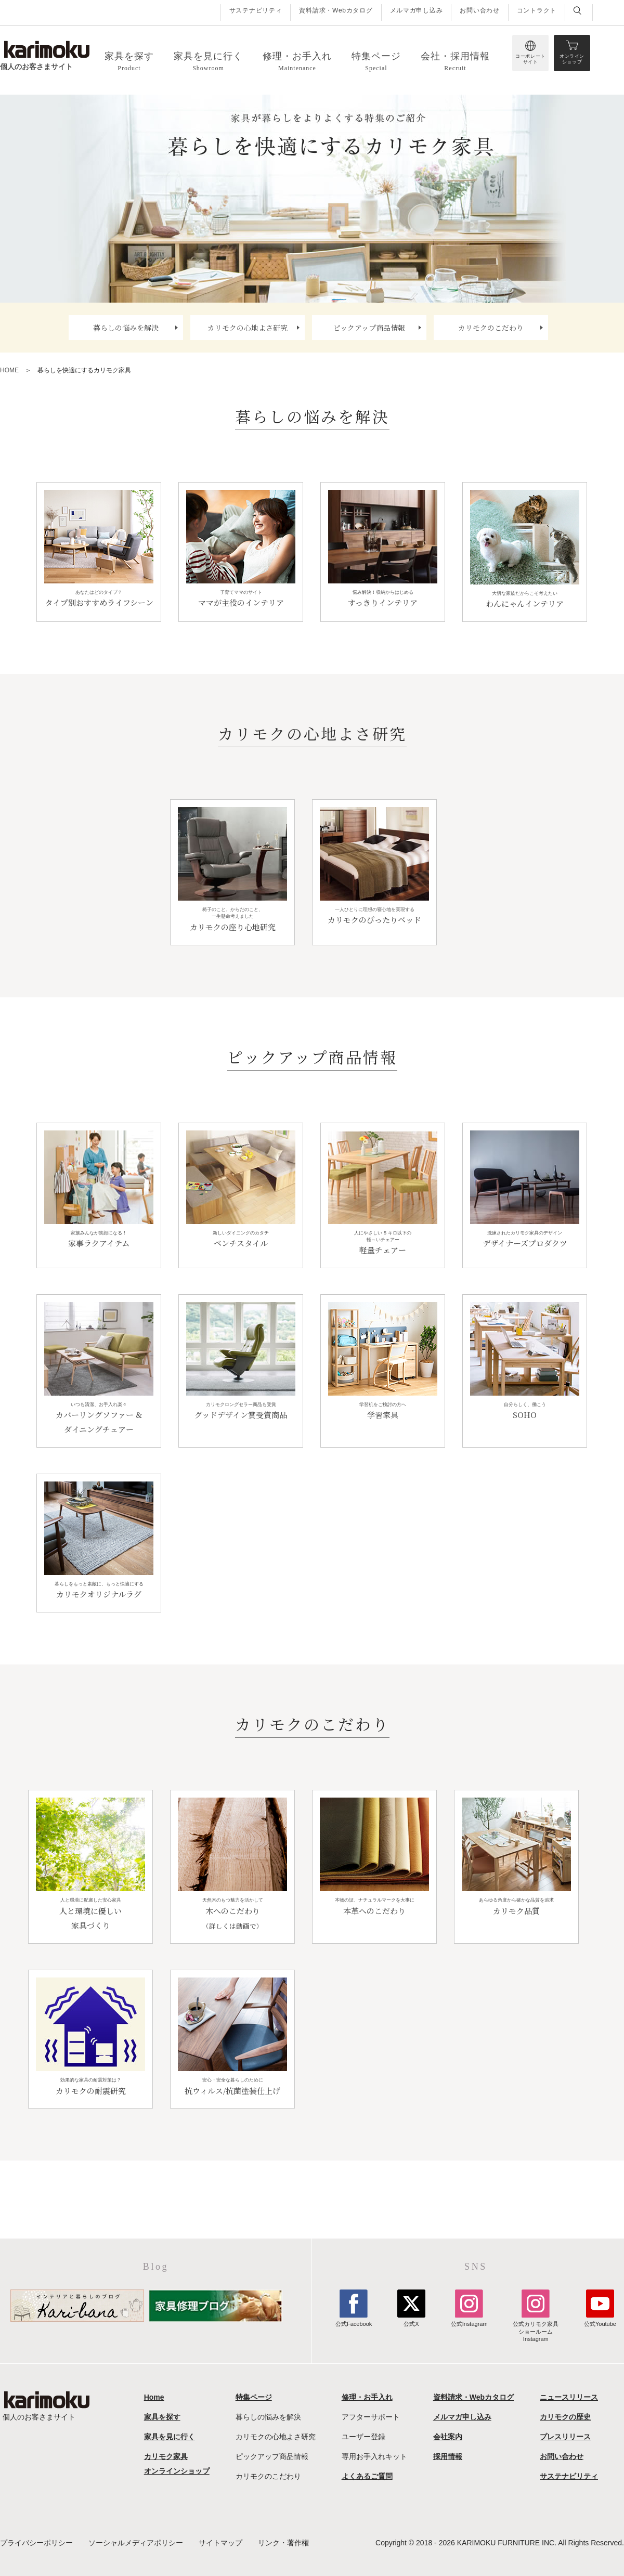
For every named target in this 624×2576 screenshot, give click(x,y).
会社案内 (447, 2436)
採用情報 (447, 2456)
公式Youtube (600, 2320)
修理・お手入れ (367, 2397)
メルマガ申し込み (416, 10)
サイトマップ (220, 2543)
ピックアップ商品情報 (369, 327)
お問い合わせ (479, 10)
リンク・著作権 (283, 2543)
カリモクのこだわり (491, 327)
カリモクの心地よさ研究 (247, 327)
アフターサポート (371, 2417)
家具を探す (162, 2417)
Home (154, 2397)
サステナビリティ (255, 10)
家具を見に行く (169, 2436)
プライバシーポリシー (36, 2543)
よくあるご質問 (367, 2476)
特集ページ (254, 2397)
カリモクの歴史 (565, 2417)
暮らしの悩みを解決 (126, 327)
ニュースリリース (569, 2397)
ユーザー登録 (363, 2436)
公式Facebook (353, 2320)
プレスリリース (565, 2436)
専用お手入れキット (374, 2456)
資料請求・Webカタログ (335, 10)
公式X (411, 2320)
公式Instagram (469, 2320)
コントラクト (536, 10)
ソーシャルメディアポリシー (135, 2543)
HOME (9, 370)
